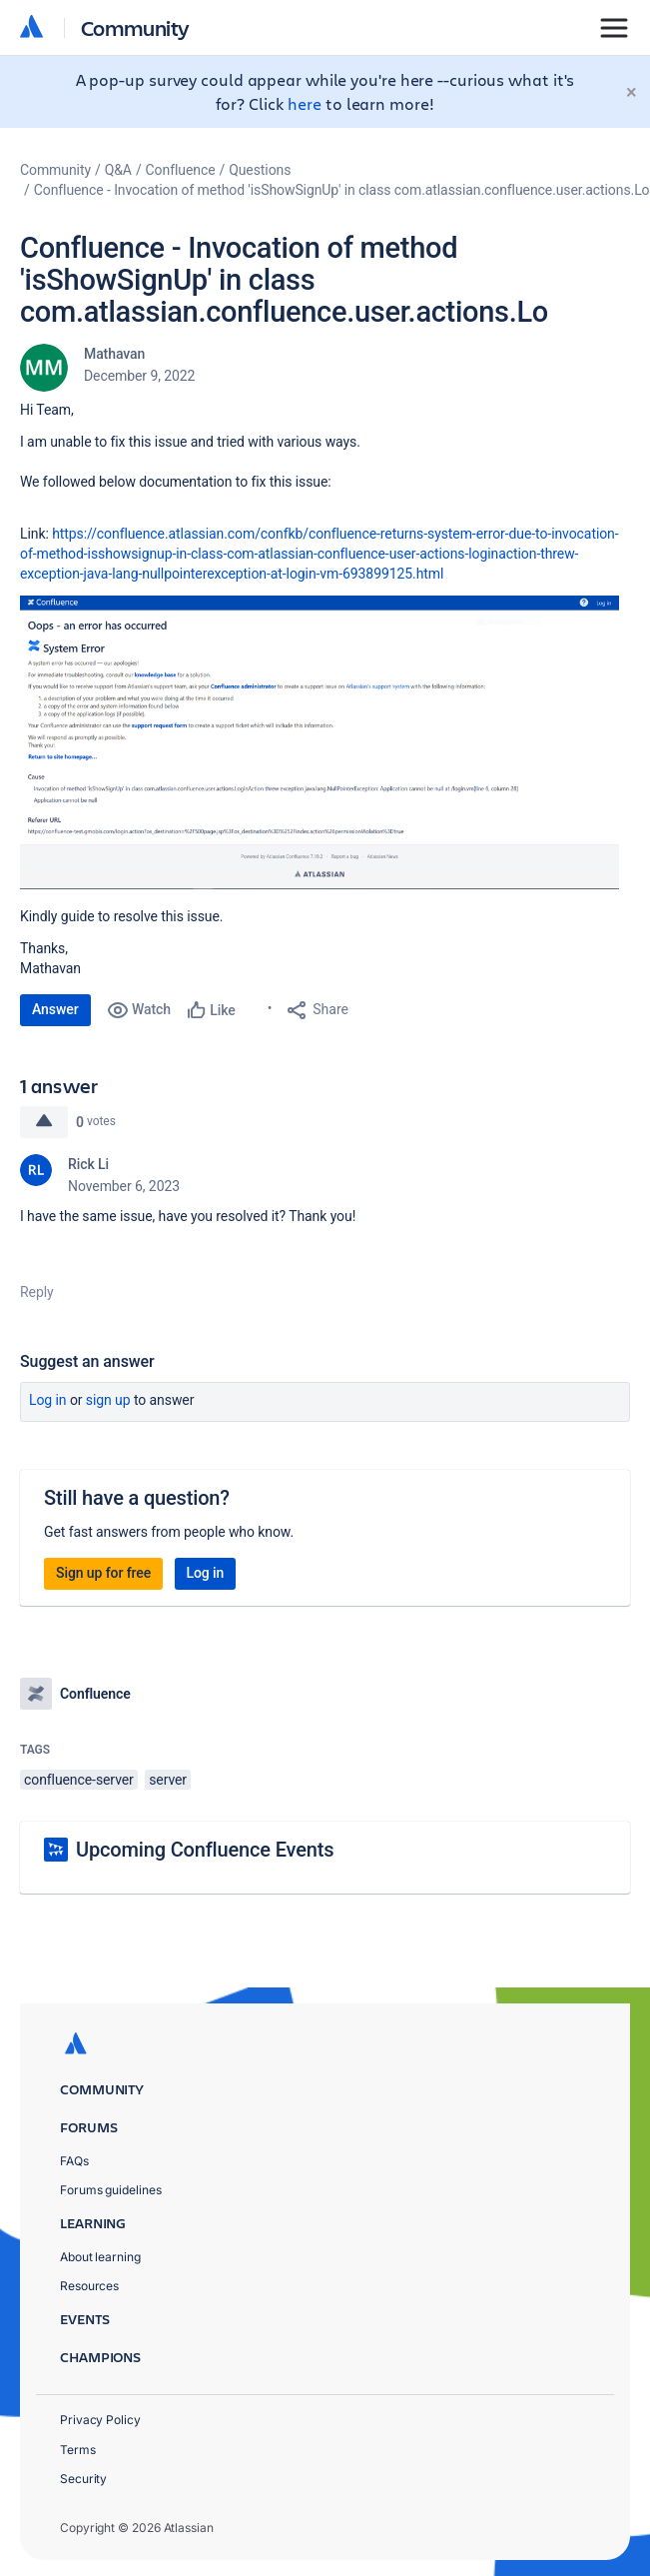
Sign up (108, 1400)
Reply (37, 1292)
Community (135, 27)
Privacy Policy (100, 2419)
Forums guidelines (111, 2189)
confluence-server (79, 1780)
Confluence (181, 170)
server (168, 1780)
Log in (48, 1400)
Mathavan (114, 354)
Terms (78, 2449)
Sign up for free (103, 1573)
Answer (55, 1009)
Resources (89, 2285)
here (305, 103)
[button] (319, 742)
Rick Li (88, 1164)
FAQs (74, 2160)
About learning (100, 2256)
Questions (260, 170)
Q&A (118, 170)
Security (83, 2478)
